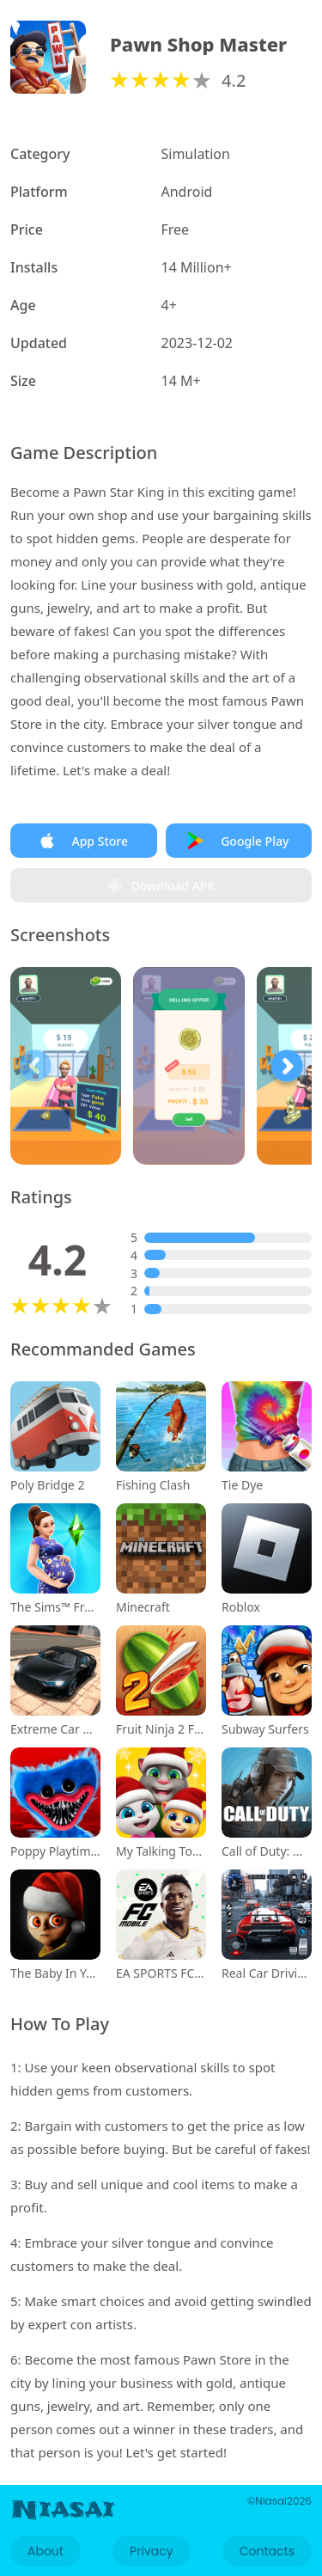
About (45, 2551)
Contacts (267, 2551)
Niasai (62, 2509)
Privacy (151, 2551)
